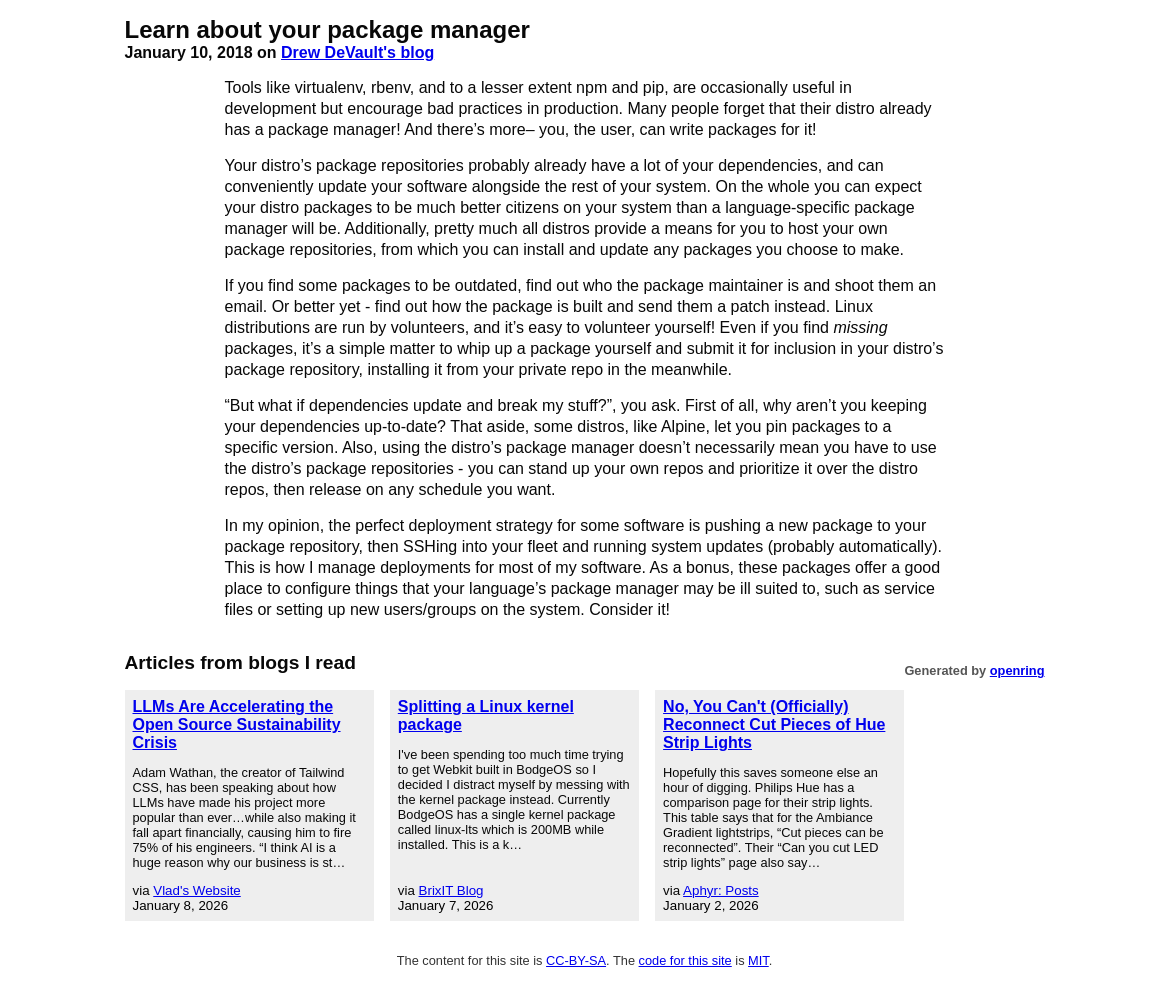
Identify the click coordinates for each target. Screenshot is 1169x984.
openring (1017, 670)
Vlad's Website (197, 890)
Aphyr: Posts (721, 890)
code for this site (685, 960)
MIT (758, 960)
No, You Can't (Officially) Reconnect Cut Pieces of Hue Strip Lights (774, 724)
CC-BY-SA (576, 960)
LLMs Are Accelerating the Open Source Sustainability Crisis (237, 724)
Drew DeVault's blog (357, 52)
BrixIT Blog (451, 890)
